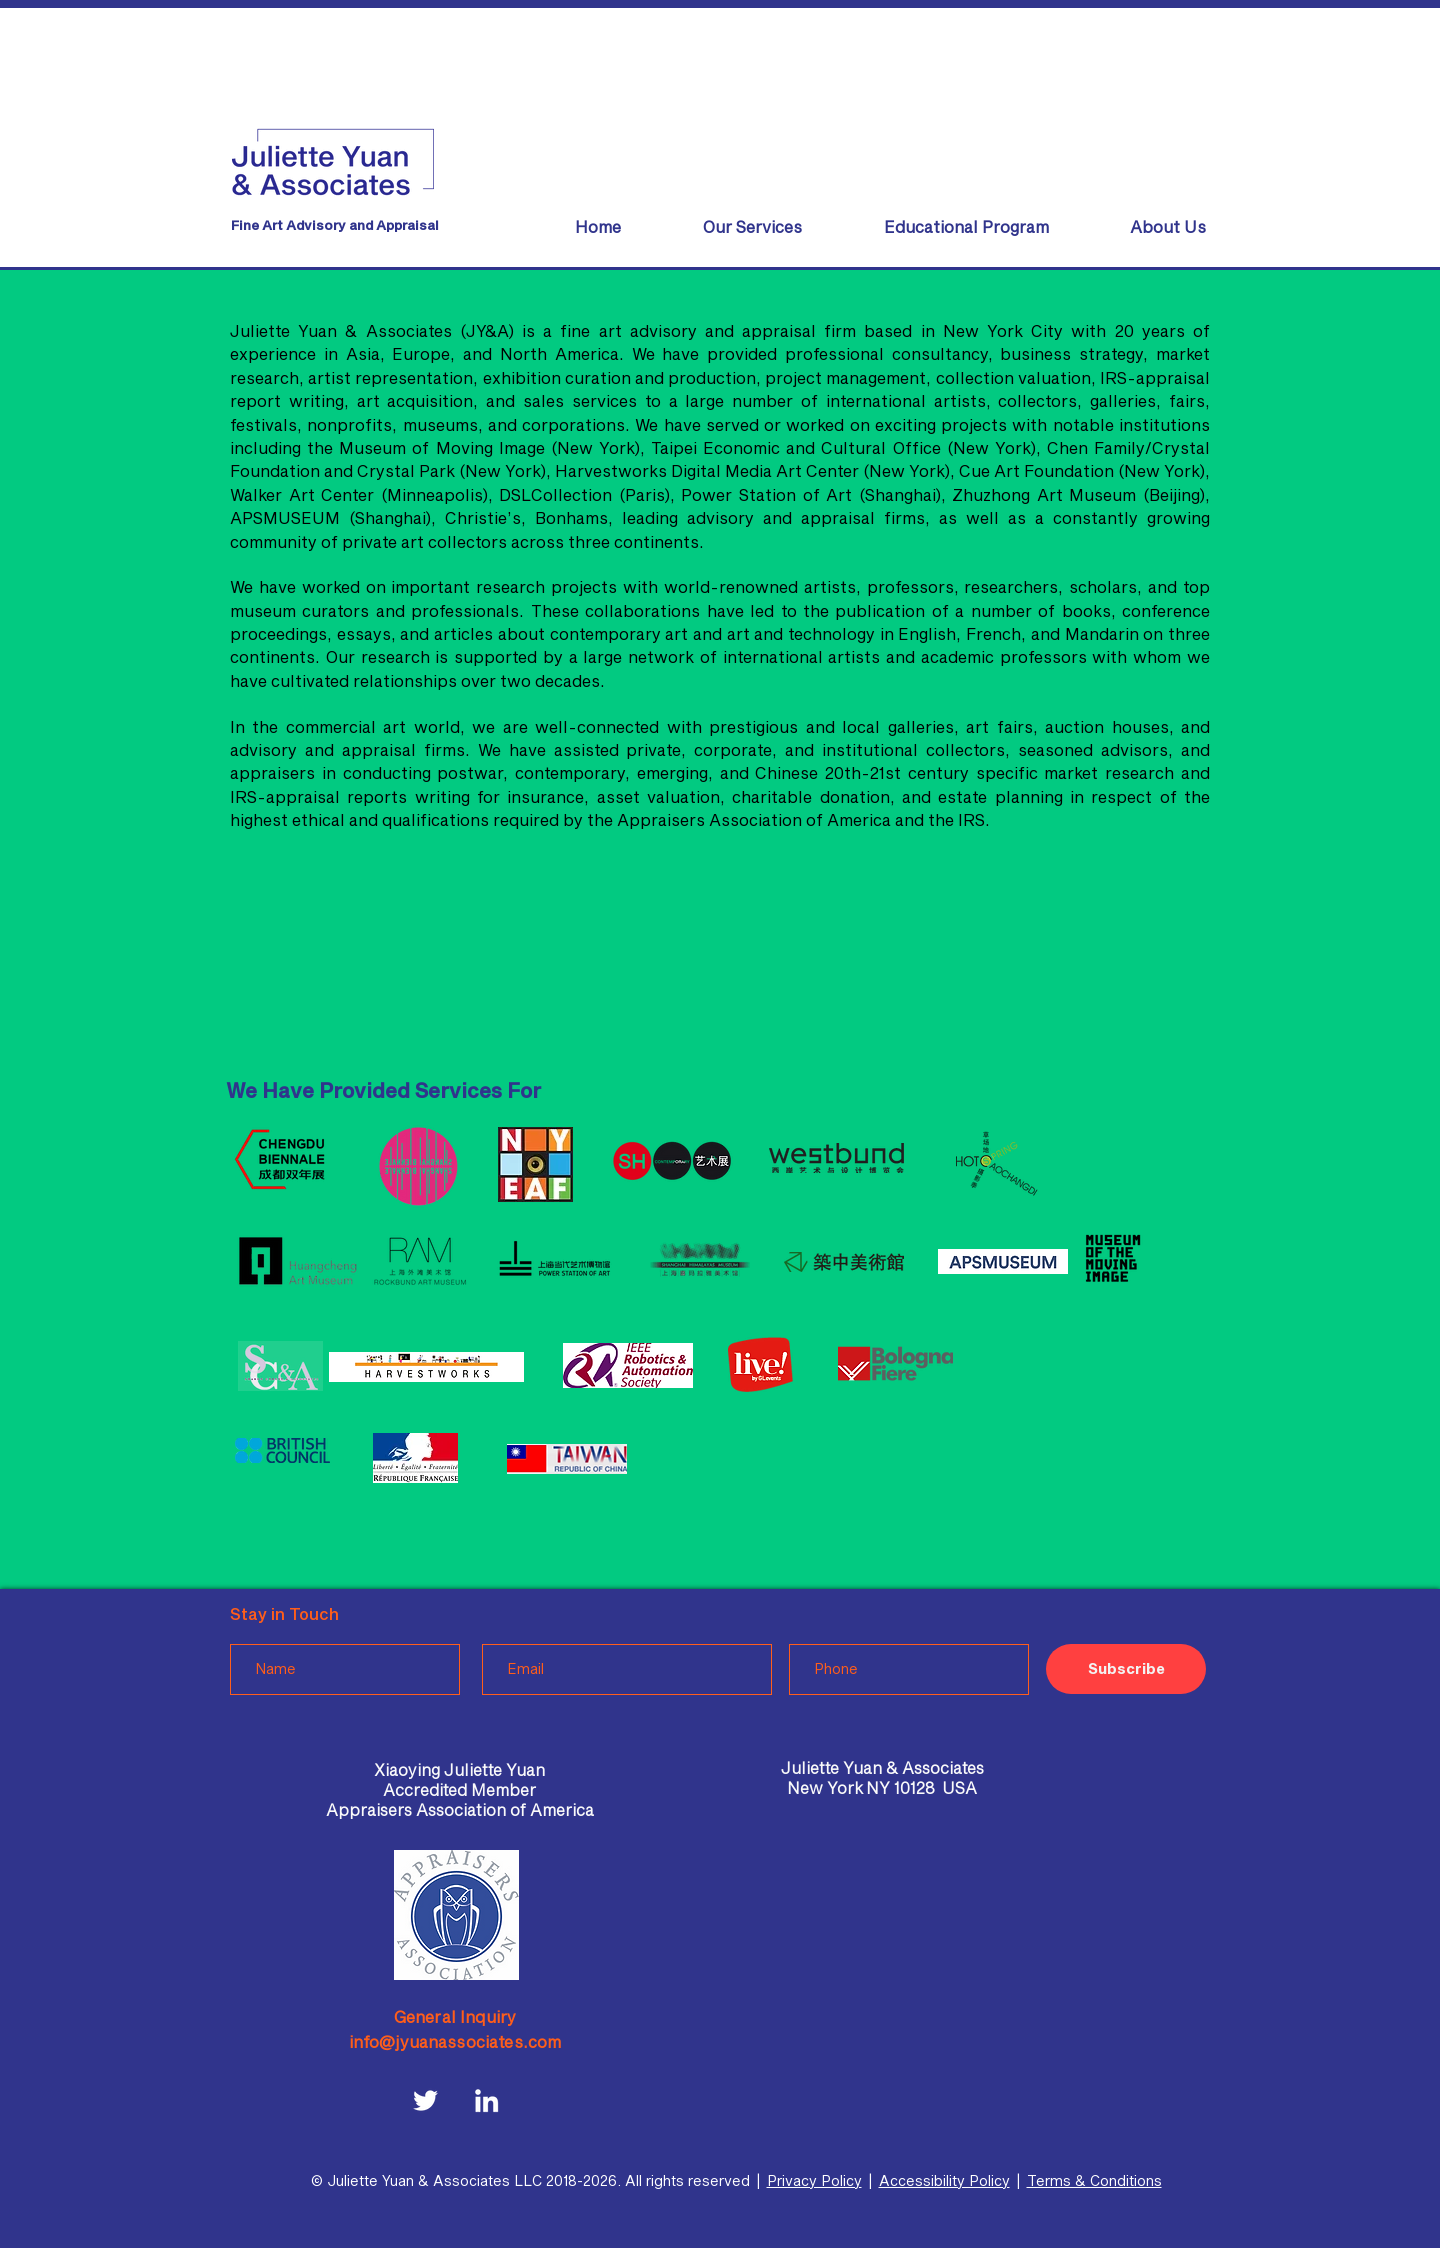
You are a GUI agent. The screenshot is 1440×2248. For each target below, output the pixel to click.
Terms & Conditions (1094, 2180)
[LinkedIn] (486, 2100)
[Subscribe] (1126, 1669)
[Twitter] (425, 2100)
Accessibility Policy (944, 2180)
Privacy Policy (814, 2180)
